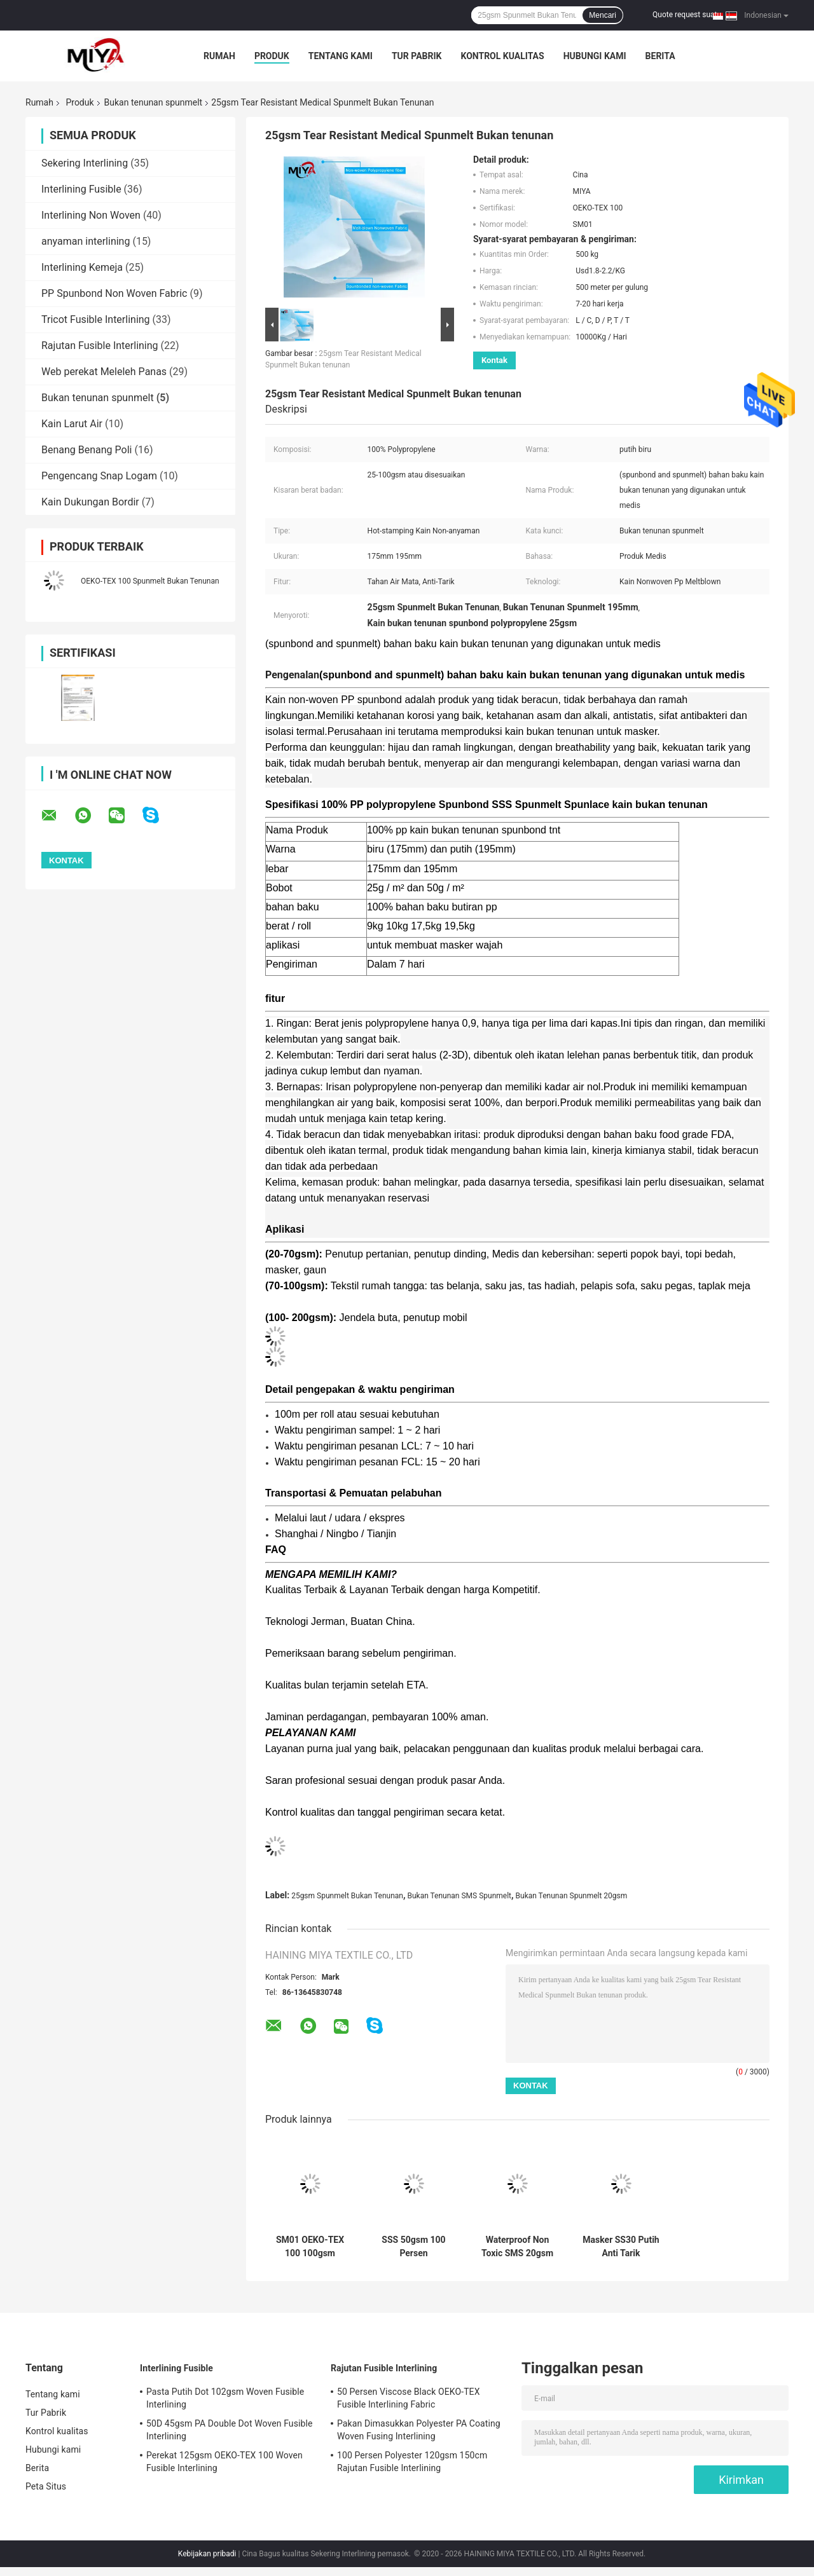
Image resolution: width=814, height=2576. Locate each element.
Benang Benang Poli (86, 450)
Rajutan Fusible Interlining (99, 345)
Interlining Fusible (81, 189)
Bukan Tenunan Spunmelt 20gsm (572, 1895)
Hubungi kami (594, 56)
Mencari (602, 15)
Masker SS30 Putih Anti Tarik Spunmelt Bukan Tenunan (621, 2247)
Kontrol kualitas (502, 56)
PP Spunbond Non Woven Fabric (114, 293)
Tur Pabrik (417, 56)
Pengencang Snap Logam (99, 476)
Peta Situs (45, 2486)
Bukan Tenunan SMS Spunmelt (459, 1895)
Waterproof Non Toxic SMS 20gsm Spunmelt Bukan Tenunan (517, 2247)
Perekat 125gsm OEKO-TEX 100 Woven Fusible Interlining (224, 2461)
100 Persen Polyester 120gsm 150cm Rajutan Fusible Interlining (412, 2461)
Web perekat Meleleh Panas (104, 372)
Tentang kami (340, 56)
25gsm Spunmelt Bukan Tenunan (347, 1895)
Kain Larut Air (71, 424)
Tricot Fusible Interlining (95, 319)
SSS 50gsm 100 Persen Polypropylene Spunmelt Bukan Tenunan (413, 2247)
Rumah (219, 56)
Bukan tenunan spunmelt (153, 102)
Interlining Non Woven (91, 215)
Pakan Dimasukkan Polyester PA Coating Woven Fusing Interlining (418, 2429)
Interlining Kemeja (82, 267)
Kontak (494, 360)
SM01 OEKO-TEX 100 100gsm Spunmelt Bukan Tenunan (310, 2247)
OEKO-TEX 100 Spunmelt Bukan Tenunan (150, 581)
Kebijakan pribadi (207, 2553)
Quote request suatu (686, 14)
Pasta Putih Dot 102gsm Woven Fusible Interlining (225, 2398)
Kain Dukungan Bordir (90, 502)
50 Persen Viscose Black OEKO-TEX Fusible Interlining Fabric (408, 2398)
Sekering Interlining (84, 163)
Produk (271, 56)
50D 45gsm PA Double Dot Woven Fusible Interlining (229, 2429)
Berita (660, 56)
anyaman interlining (85, 241)
